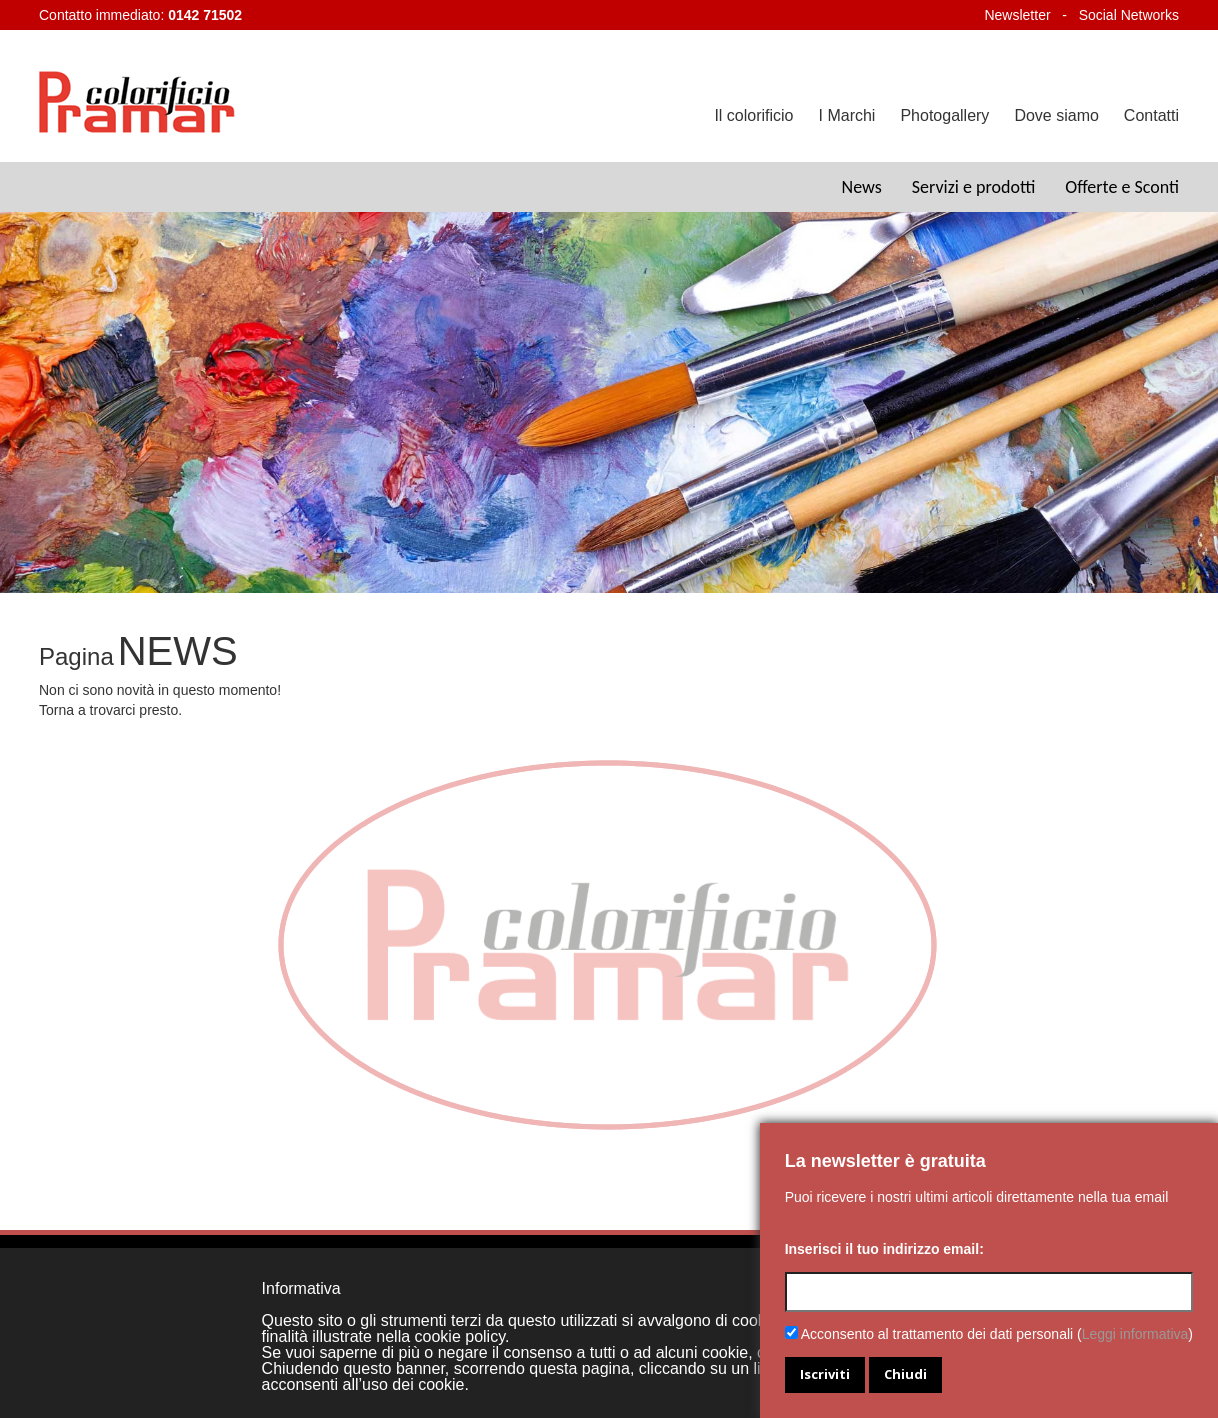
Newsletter (1017, 15)
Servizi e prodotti (974, 187)
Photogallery (944, 115)
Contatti (1151, 115)
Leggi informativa (1135, 1334)
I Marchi (847, 115)
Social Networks (1129, 15)
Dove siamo (1056, 115)
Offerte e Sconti (1122, 187)
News (862, 187)
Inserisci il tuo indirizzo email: (884, 1249)
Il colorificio (753, 115)
